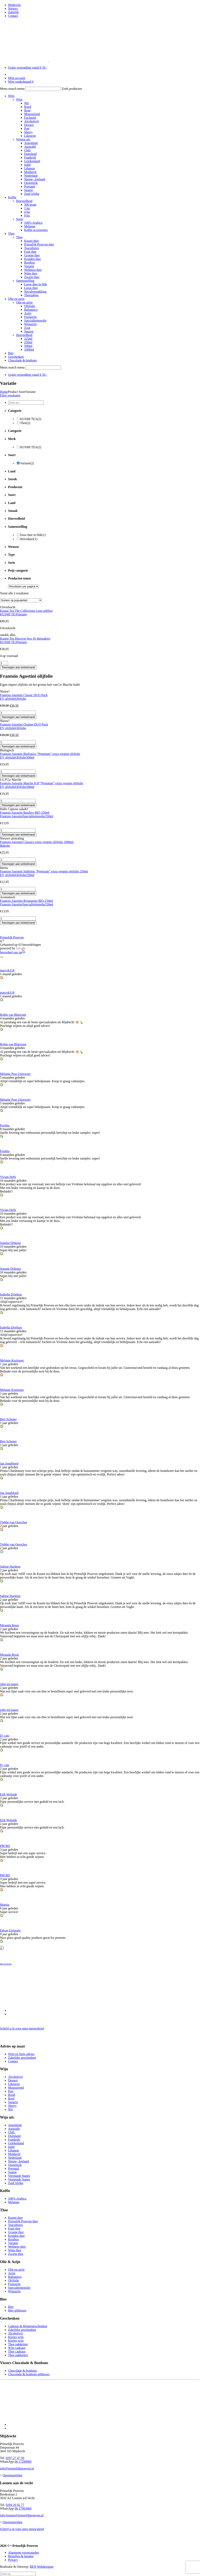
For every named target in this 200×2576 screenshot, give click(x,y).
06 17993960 (22, 2508)
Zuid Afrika (31, 193)
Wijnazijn (30, 324)
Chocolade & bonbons (22, 360)
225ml (28, 338)
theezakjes (28, 539)
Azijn (27, 313)
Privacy (13, 2560)
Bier (11, 353)
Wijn (11, 96)
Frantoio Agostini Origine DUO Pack (24, 724)
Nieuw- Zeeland (34, 179)
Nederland (31, 175)
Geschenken (16, 356)
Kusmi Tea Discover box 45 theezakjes (25, 638)
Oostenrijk (31, 183)
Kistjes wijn (16, 2337)
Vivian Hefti (8, 1177)
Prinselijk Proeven (12, 937)
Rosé (27, 110)
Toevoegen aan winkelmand (18, 667)
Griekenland (32, 161)
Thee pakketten (18, 2344)
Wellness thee (33, 270)
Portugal (29, 186)
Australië (30, 146)
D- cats (4, 1735)
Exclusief (30, 117)
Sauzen (28, 331)
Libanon (29, 168)
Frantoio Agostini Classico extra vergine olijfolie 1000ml (37, 842)
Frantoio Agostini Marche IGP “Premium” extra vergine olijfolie (41, 783)
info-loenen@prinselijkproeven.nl (22, 2515)
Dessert (29, 125)
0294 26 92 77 (15, 2505)
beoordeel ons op (12, 952)
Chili (27, 150)
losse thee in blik (33, 535)
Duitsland (30, 154)
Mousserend (32, 114)
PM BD (5, 1846)
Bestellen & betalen (20, 2556)
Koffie (12, 197)
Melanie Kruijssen (12, 1360)
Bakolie (5, 845)
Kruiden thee (32, 259)
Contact (13, 16)
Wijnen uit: (23, 139)
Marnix (4, 1904)
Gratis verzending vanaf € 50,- (27, 67)
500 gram (30, 204)
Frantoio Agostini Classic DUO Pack (23, 695)
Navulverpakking (35, 291)
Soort (19, 219)
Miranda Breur (9, 1625)
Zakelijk (13, 12)
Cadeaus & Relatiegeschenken (27, 2326)
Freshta (4, 1125)
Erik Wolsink (8, 1794)
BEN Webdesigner (42, 2566)
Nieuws (13, 8)
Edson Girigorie (10, 1930)
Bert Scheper (8, 1419)
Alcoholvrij (31, 121)
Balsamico (31, 309)
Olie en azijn (16, 298)
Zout (27, 327)
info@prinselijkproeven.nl (17, 2468)
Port (27, 128)
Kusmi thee (31, 241)
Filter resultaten (10, 395)
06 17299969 (22, 2461)
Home (4, 391)
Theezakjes (31, 295)
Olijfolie (29, 306)
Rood (27, 106)
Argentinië (31, 143)
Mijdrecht (14, 5)
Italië (27, 164)
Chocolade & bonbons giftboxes (29, 2374)
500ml (28, 346)
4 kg (27, 212)
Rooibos (29, 262)
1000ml (29, 349)
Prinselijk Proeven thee (39, 244)
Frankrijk (30, 157)
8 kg (27, 215)
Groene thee (32, 255)
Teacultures (31, 248)
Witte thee (30, 273)
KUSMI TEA (30, 419)
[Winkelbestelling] (21, 600)
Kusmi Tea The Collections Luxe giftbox (26, 610)
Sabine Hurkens (10, 1566)
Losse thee (31, 288)
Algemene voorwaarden (23, 2552)
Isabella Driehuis (11, 1294)
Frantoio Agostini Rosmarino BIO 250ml (26, 900)
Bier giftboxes (17, 2310)
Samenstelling (25, 280)
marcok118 (7, 970)
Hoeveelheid (24, 201)
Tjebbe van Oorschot (13, 1522)
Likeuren (30, 135)
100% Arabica (33, 222)
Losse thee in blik (35, 284)
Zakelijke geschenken (22, 2057)
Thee (11, 233)
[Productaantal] (4, 663)
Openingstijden (12, 2475)
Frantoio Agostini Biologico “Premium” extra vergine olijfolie (40, 754)
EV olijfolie (7, 698)
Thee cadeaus (17, 2351)
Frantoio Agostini (11, 816)
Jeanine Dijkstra (10, 1243)
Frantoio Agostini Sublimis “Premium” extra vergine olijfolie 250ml (44, 871)
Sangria (13, 2102)
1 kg (27, 208)
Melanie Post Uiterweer (15, 1074)
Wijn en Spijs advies (21, 2054)
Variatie (29, 266)
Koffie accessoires (36, 230)
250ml (28, 342)
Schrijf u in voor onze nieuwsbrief (22, 2028)
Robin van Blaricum (13, 1014)
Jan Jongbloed (9, 1463)
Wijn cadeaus (16, 2348)
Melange (29, 226)
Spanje (28, 190)
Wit (26, 103)
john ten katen (9, 1684)
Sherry (28, 132)
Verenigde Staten (19, 2175)
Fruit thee (30, 251)
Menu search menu (12, 88)
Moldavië (30, 172)
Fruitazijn (30, 317)
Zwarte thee (31, 277)
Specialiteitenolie (35, 320)
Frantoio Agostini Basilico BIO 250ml (24, 812)
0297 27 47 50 (15, 2458)
